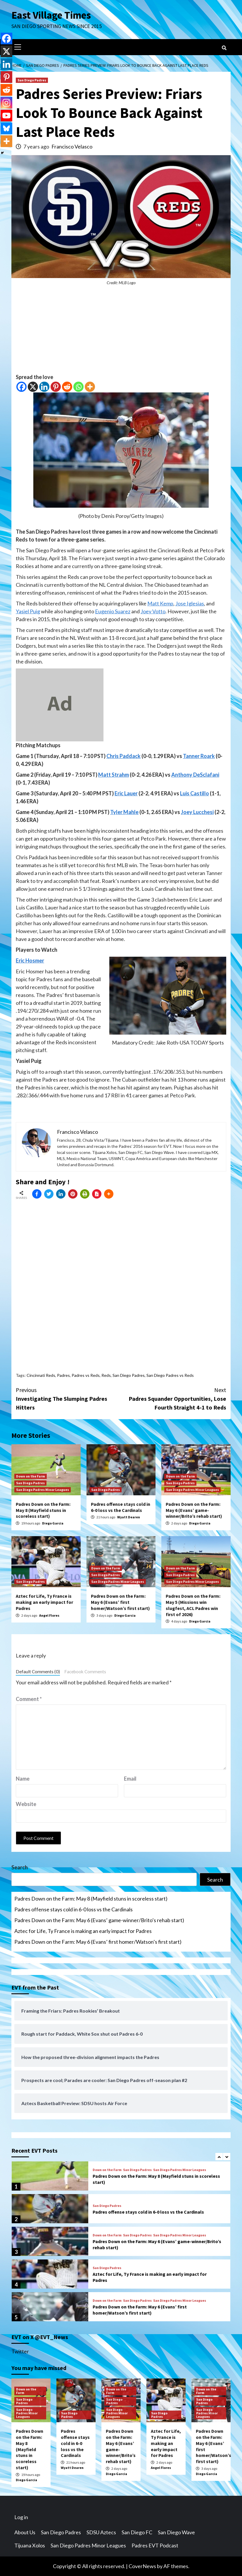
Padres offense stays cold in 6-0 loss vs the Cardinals (120, 1507)
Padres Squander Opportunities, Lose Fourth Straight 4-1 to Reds (173, 1398)
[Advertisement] (121, 332)
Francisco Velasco (71, 146)
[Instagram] (6, 103)
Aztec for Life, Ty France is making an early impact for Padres (44, 1602)
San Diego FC (137, 2532)
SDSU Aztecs (101, 2532)
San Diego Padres (32, 80)
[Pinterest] (56, 387)
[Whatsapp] (78, 387)
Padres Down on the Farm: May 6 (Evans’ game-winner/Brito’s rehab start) (194, 1510)
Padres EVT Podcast (155, 2545)
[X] (33, 387)
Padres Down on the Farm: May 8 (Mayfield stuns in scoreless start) (43, 1510)
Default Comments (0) (38, 1671)
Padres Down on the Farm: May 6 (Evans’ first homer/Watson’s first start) (120, 1602)
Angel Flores (49, 1615)
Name (23, 1778)
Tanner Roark (199, 756)
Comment (29, 1699)
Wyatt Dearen (128, 1517)
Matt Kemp (160, 603)
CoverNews (142, 2566)
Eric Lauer (126, 793)
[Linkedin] (44, 387)
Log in (21, 2517)
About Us (24, 2532)
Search (19, 1867)
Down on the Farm (30, 1476)
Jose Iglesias (189, 603)
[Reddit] (67, 387)
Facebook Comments (85, 1671)
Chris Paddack (123, 756)
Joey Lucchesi (197, 812)
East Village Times (51, 15)
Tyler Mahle (124, 812)
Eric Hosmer (30, 960)
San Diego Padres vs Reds (170, 1375)
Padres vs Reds (86, 1375)
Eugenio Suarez (112, 611)
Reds (106, 1375)
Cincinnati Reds (41, 1375)
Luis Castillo (194, 793)
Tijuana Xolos (29, 2545)
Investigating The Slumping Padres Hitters (68, 1398)
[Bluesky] (6, 128)
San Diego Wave (176, 2532)
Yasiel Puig (28, 611)
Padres (63, 1375)
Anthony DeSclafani (195, 774)
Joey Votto (153, 611)
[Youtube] (6, 115)
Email (130, 1778)
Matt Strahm (113, 774)
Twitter (20, 2351)
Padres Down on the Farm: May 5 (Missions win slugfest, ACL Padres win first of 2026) (193, 1605)
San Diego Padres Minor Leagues (42, 1489)
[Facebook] (21, 387)
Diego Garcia (52, 1523)
